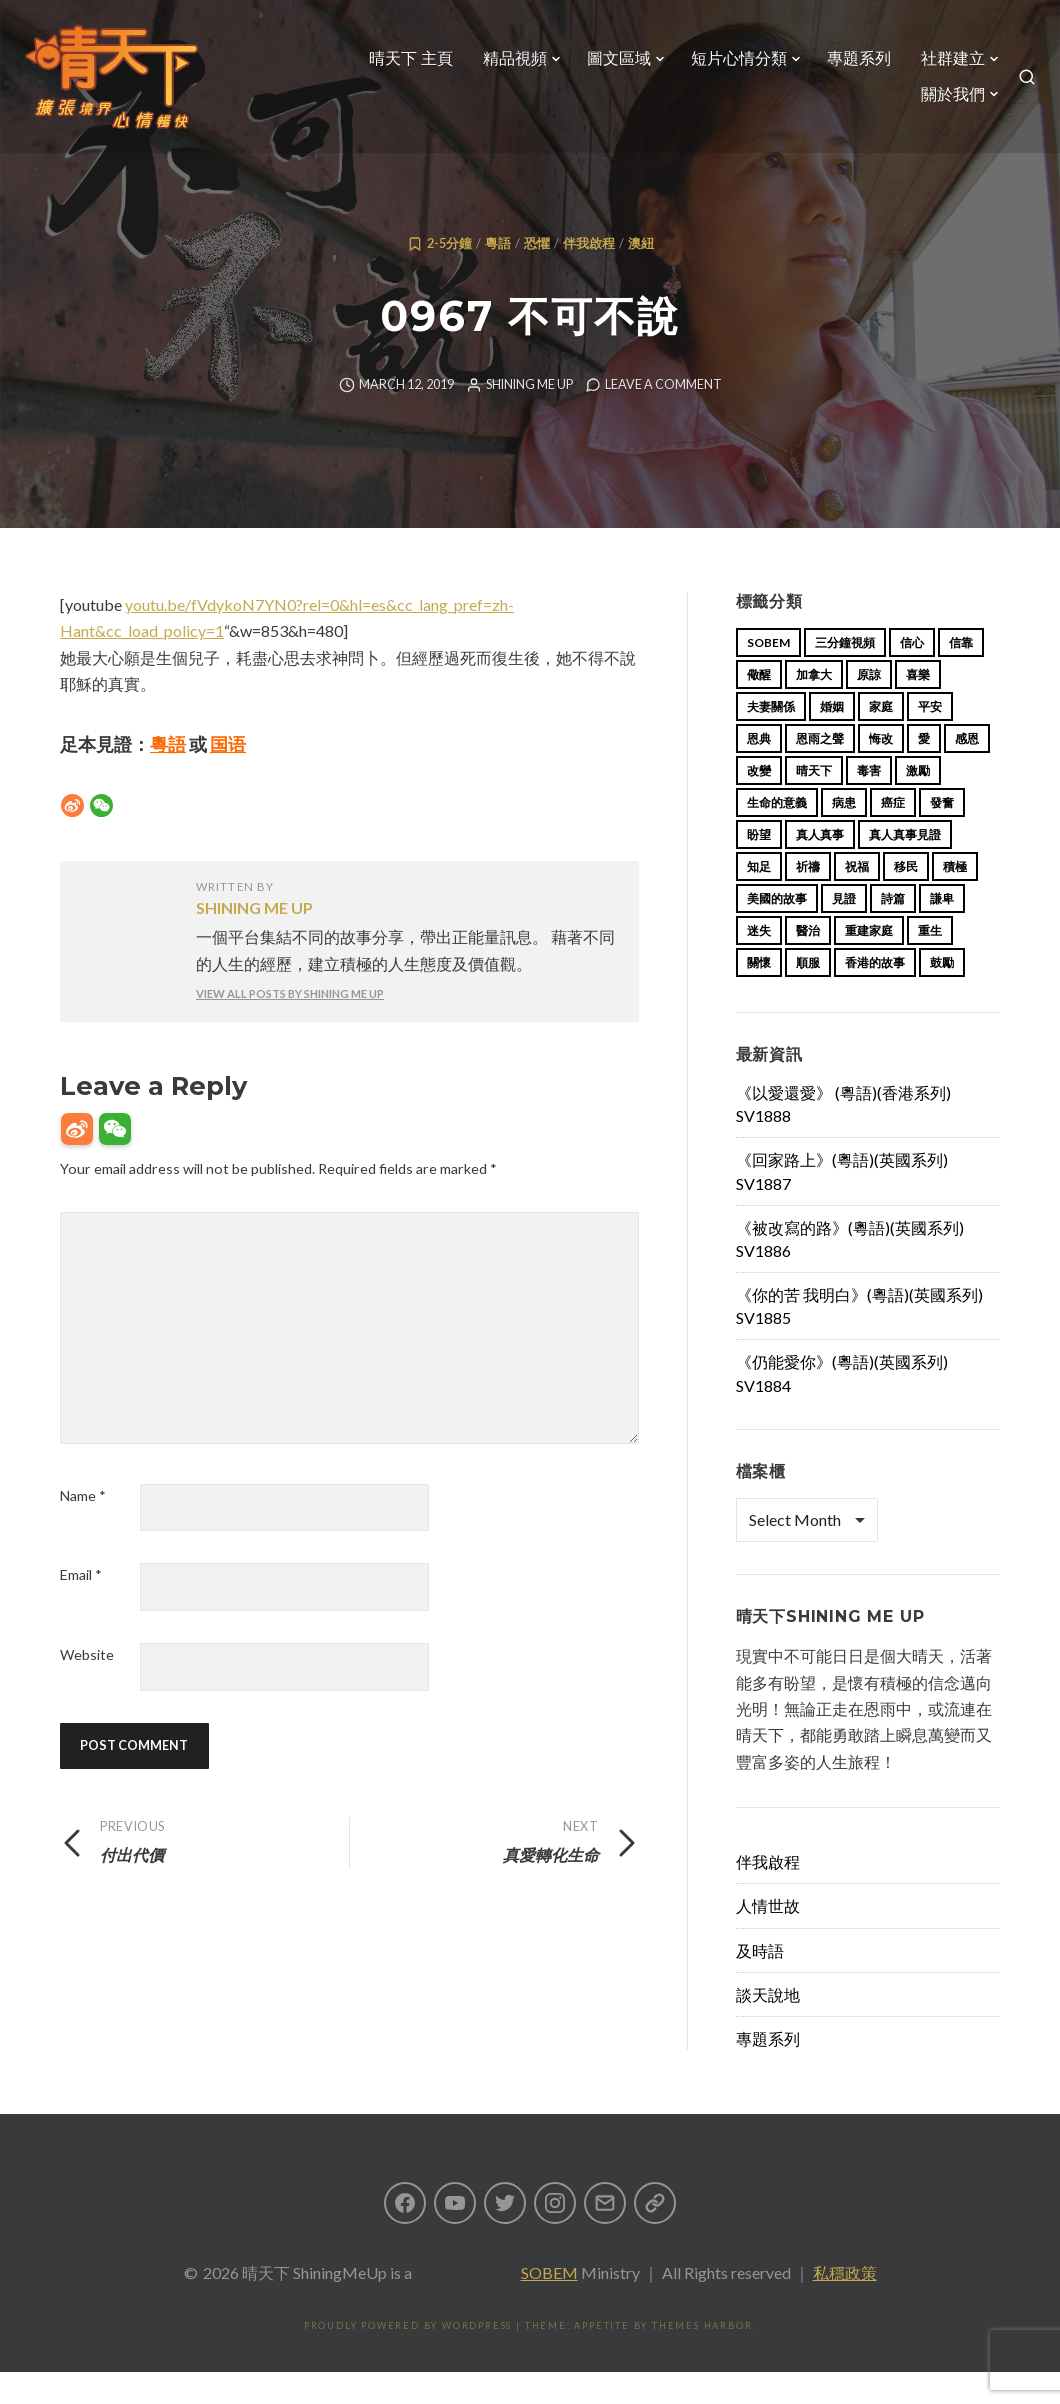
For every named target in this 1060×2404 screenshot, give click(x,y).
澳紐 (641, 275)
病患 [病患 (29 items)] (844, 834)
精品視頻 (507, 66)
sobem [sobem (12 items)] (768, 674)
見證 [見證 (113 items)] (844, 930)
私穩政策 (845, 2304)
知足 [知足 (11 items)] (759, 898)
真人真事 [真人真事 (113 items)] (820, 866)
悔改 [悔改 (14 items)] (881, 770)
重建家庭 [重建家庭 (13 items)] (869, 962)
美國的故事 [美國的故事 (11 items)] (777, 930)
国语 (228, 776)
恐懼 (537, 275)
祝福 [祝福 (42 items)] (857, 898)
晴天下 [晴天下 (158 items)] (814, 802)
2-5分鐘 (449, 275)
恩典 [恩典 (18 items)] (759, 770)
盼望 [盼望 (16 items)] (759, 866)
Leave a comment (663, 416)
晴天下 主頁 (403, 66)
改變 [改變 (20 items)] (759, 802)
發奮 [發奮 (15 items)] (942, 834)
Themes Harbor (702, 2357)
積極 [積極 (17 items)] (955, 898)
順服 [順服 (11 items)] (808, 994)
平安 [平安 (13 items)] (930, 738)
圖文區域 (611, 66)
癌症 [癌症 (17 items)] (893, 834)
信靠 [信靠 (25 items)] (961, 674)
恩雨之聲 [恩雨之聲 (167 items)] (820, 770)
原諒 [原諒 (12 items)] (869, 706)
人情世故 (768, 1937)
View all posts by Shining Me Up (290, 1025)
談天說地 (768, 2026)
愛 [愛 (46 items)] (924, 770)
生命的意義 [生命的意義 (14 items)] (777, 834)
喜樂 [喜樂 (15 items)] (918, 706)
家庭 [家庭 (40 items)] (881, 738)
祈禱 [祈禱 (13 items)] (808, 898)
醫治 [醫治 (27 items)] (808, 962)
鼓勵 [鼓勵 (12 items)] (942, 994)
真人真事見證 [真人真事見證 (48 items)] (905, 866)
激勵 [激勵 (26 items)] (918, 802)
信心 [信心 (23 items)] (912, 674)
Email (81, 1606)
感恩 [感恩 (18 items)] (967, 770)
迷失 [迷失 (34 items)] (759, 962)
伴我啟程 (589, 275)
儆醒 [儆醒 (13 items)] (759, 706)
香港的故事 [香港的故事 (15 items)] (875, 994)
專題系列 (851, 66)
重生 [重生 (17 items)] (930, 962)
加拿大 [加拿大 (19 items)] (814, 706)
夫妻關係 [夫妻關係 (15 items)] (771, 738)
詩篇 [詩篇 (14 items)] (893, 930)
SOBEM (549, 2304)
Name (83, 1527)
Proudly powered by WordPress (408, 2357)
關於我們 (945, 102)
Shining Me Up (529, 416)
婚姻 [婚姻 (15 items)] (832, 738)
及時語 (760, 1982)
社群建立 (945, 66)
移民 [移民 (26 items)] (906, 898)
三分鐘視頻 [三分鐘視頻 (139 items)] (845, 674)
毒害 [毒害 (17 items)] (869, 802)
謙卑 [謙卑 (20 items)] (942, 930)
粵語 (498, 275)
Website (87, 1686)
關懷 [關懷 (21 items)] (759, 994)
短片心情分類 (731, 66)
